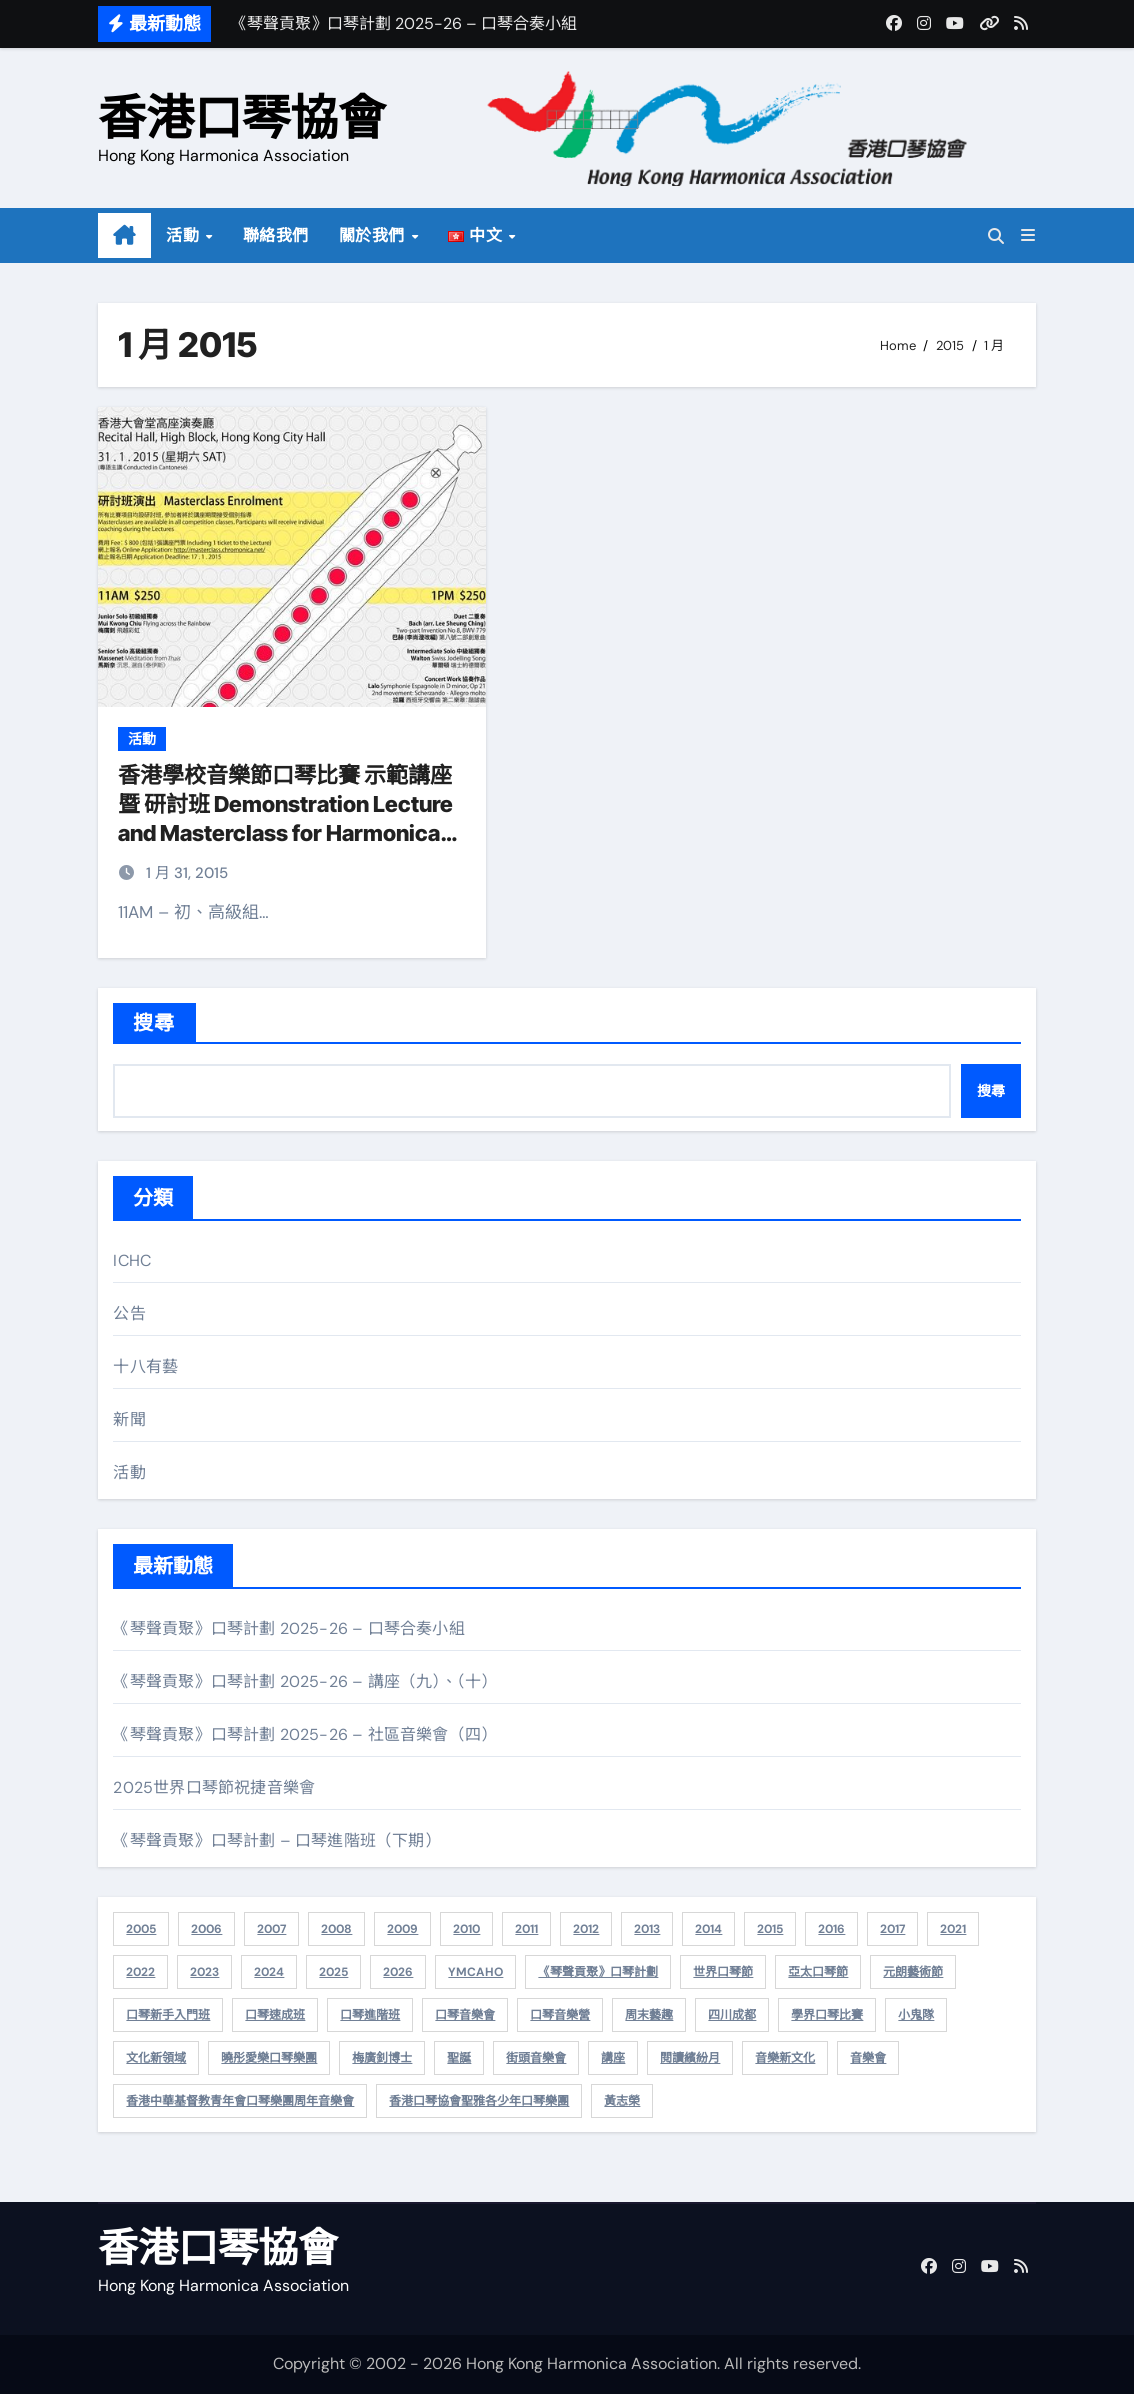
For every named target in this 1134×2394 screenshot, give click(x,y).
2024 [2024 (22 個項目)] (269, 1972)
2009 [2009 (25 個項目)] (402, 1929)
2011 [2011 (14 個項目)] (526, 1929)
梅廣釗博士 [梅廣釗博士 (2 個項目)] (382, 2058)
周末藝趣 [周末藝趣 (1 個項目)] (649, 2015)
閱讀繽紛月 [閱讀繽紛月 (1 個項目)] (690, 2058)
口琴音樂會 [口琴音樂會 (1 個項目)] (465, 2015)
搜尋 (154, 1023)
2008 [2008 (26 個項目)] (336, 1929)
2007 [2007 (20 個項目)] (271, 1929)
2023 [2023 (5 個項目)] (204, 1972)
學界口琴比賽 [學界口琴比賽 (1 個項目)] (827, 2015)
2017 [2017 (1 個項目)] (892, 1929)
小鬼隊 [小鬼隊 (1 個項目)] (916, 2015)
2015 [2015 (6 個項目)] (770, 1929)
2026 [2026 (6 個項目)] (398, 1972)
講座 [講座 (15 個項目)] (613, 2058)
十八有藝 (145, 1366)
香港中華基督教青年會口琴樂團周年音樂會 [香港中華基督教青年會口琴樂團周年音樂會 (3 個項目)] (240, 2101)
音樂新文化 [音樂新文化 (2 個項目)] (785, 2058)
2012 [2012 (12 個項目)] (586, 1929)
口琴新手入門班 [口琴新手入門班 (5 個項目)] (168, 2015)
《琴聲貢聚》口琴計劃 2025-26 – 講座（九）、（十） (305, 1681)
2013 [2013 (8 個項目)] (647, 1929)
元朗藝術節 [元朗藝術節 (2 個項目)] (913, 1972)
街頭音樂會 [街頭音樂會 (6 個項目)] (536, 2058)
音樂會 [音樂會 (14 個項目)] (868, 2058)
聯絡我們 (276, 235)
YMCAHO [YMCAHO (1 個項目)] (475, 1972)
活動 (185, 235)
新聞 (129, 1419)
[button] (1028, 235)
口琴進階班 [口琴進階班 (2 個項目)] (370, 2015)
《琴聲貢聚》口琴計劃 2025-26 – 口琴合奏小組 (288, 1628)
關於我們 (374, 235)
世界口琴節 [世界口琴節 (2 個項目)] (723, 1972)
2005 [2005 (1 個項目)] (141, 1929)
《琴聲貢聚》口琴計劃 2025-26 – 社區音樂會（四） (305, 1734)
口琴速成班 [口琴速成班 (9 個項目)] (275, 2015)
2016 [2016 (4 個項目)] (831, 1929)
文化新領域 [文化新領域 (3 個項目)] (156, 2058)
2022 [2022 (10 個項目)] (140, 1972)
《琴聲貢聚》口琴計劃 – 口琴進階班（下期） (276, 1840)
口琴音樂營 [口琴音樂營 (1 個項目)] (560, 2015)
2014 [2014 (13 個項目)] (708, 1929)
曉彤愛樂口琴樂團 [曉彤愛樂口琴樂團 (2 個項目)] (269, 2058)
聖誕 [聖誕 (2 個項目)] (459, 2058)
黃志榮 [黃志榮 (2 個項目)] (622, 2101)
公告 (129, 1313)
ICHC (132, 1260)
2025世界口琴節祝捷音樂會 (214, 1787)
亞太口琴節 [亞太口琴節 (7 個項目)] (818, 1972)
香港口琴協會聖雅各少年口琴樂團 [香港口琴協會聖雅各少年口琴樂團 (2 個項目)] (479, 2101)
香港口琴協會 (242, 117)
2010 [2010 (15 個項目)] (466, 1929)
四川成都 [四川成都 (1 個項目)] (732, 2015)
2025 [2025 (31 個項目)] (333, 1972)
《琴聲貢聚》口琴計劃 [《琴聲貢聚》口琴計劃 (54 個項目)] (598, 1972)
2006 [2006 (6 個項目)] (206, 1929)
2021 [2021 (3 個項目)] (953, 1929)
